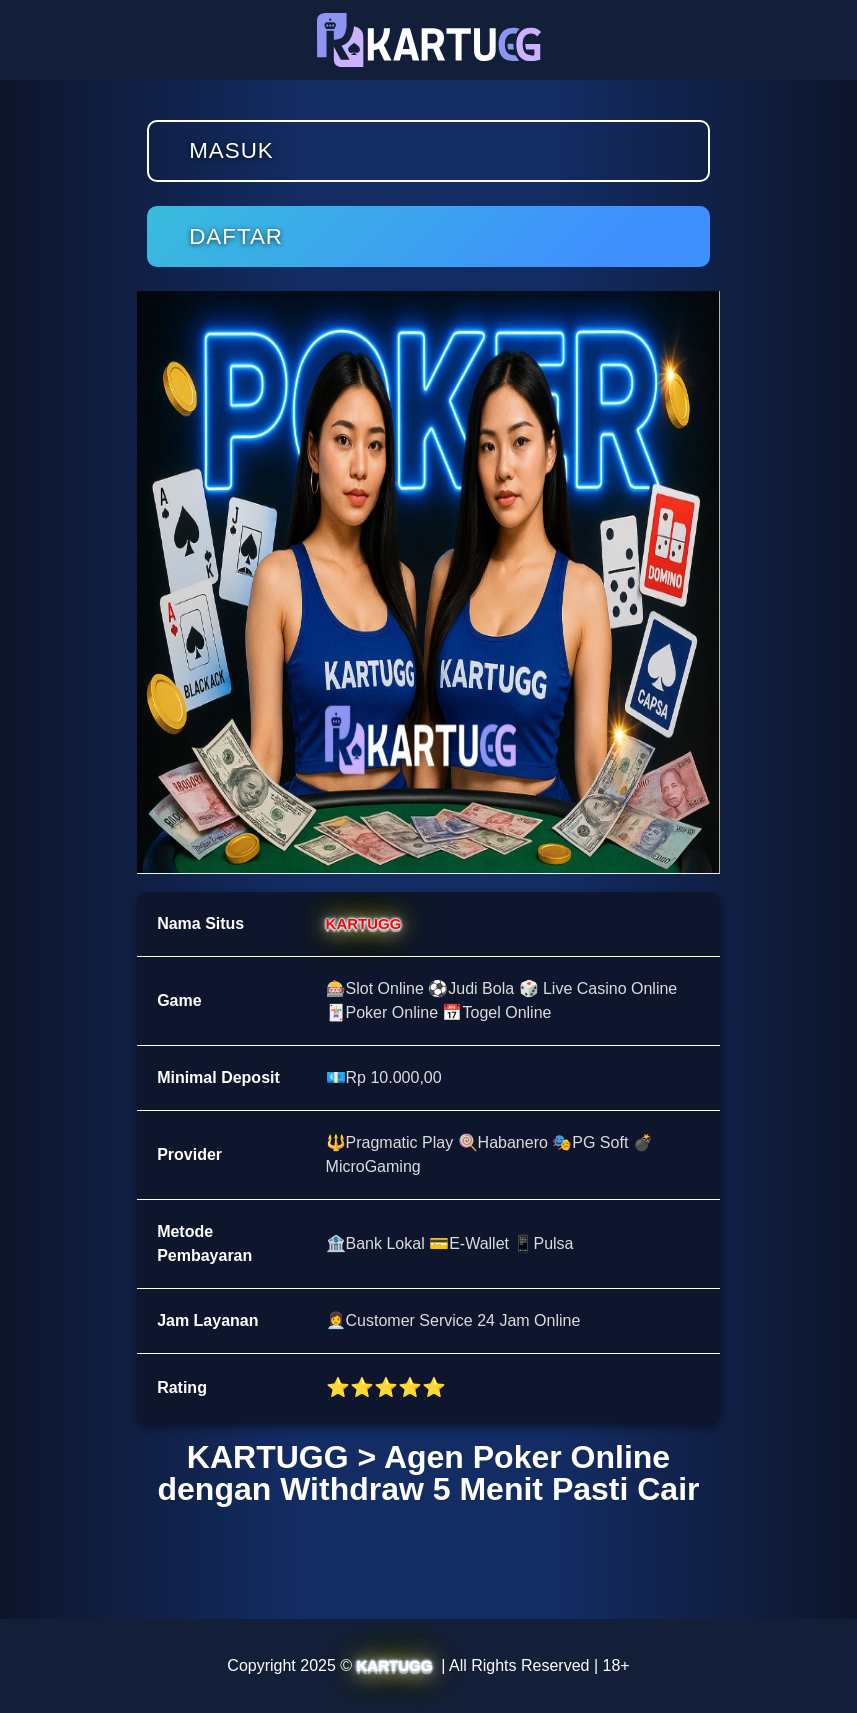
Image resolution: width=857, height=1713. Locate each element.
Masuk (231, 150)
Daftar (236, 236)
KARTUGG (364, 923)
